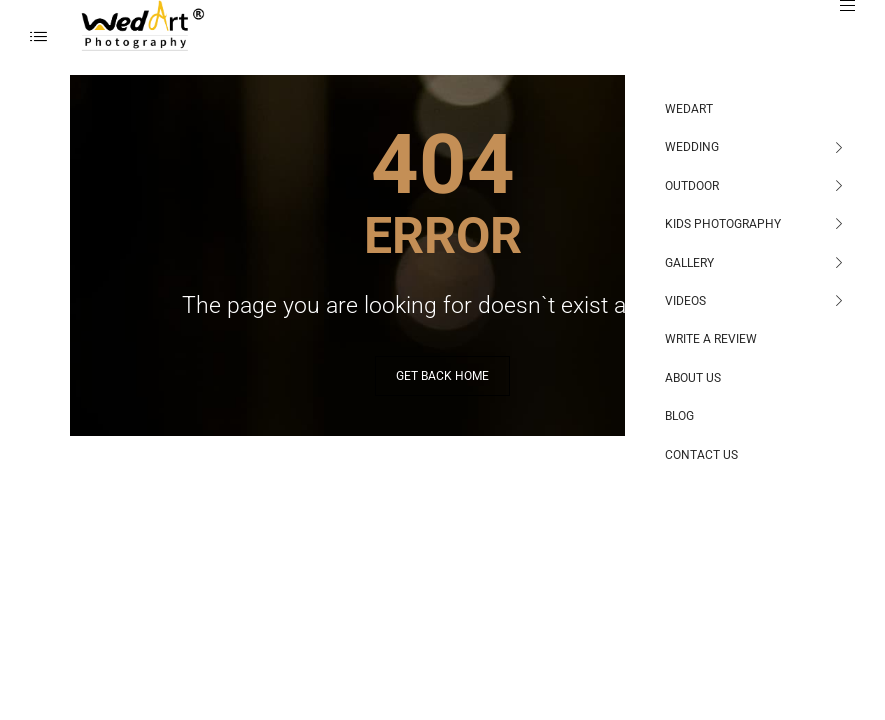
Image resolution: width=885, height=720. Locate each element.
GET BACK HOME (442, 376)
